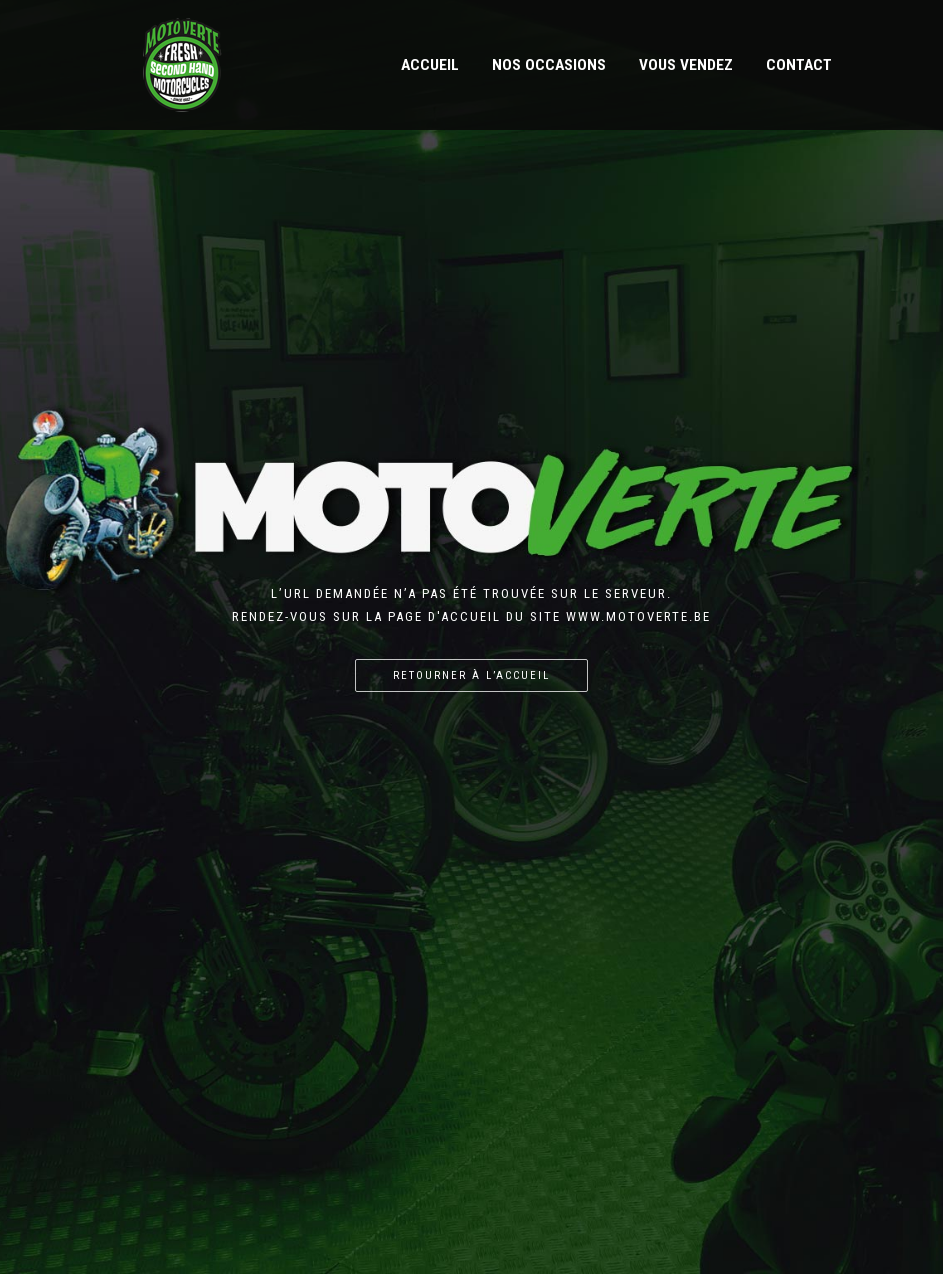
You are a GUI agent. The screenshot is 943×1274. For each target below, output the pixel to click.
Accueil (430, 65)
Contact (799, 65)
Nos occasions (549, 65)
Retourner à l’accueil (471, 675)
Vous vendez (686, 65)
